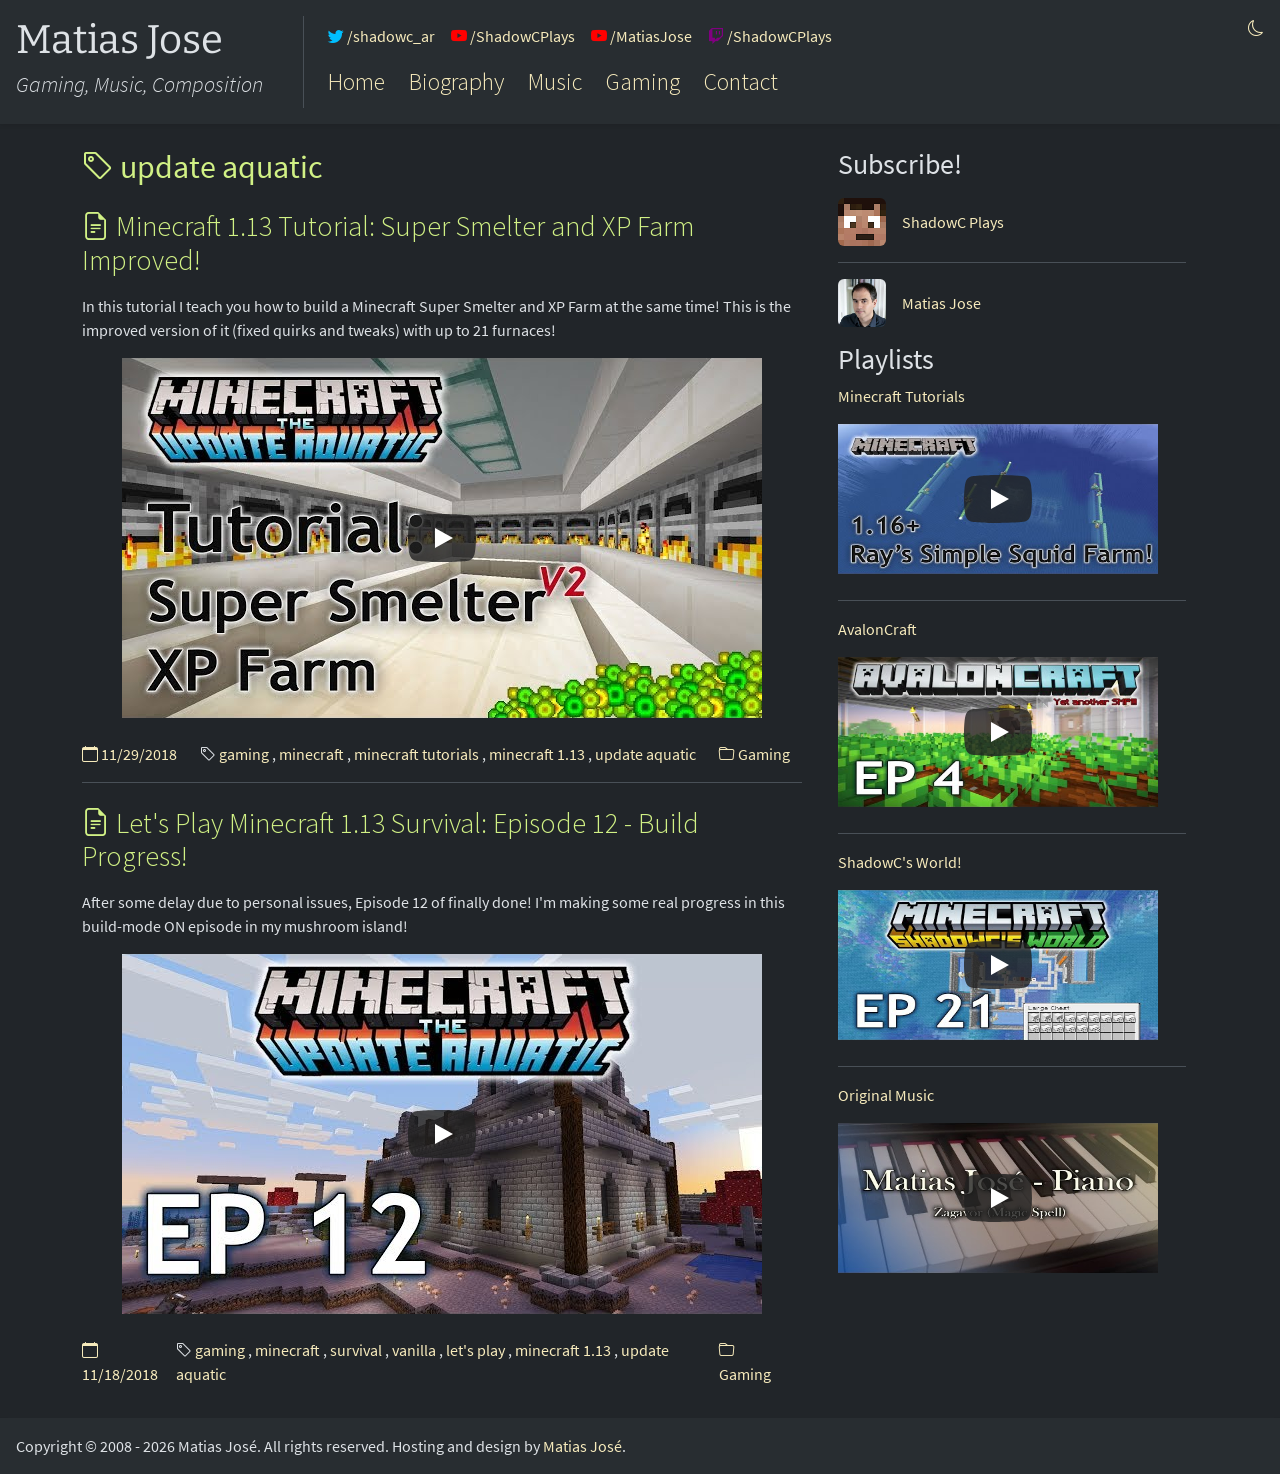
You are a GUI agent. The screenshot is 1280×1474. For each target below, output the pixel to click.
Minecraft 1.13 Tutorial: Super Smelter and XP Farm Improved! (388, 243)
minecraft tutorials (416, 754)
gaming (244, 754)
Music (555, 81)
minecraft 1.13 (537, 754)
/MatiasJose (641, 36)
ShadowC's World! (900, 862)
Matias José (582, 1446)
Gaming (643, 81)
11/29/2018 (129, 754)
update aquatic (202, 167)
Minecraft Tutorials (901, 396)
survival (356, 1350)
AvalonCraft (877, 629)
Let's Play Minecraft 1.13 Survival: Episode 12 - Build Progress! (390, 840)
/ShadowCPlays (513, 36)
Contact (741, 81)
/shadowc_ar (381, 36)
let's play (475, 1350)
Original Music (886, 1095)
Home (356, 81)
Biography (456, 81)
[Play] (442, 538)
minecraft (311, 754)
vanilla (414, 1350)
